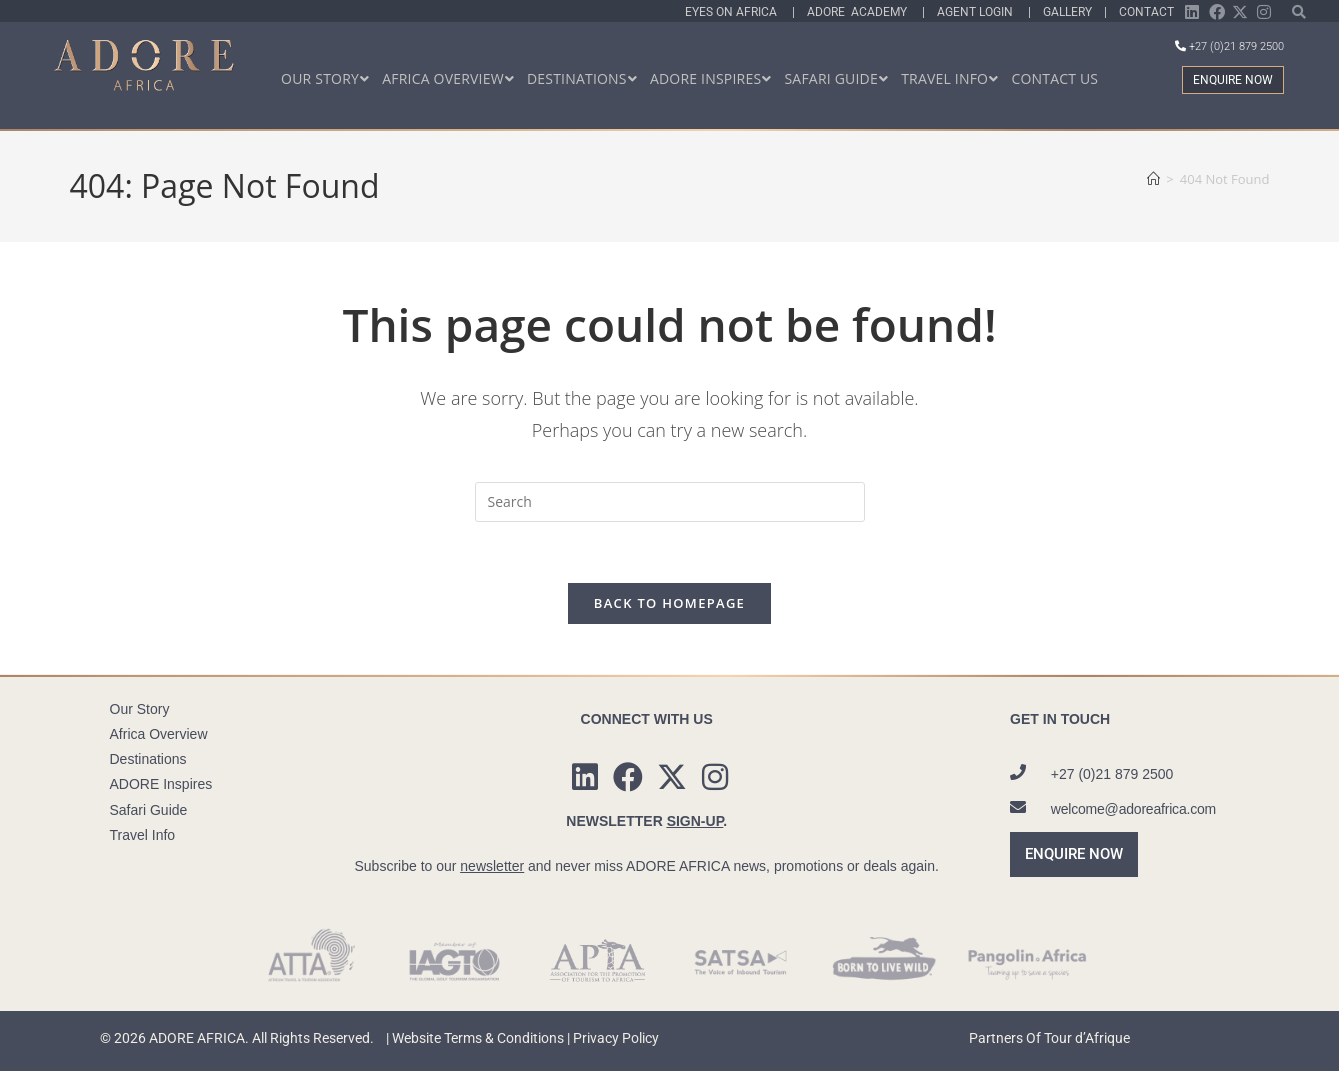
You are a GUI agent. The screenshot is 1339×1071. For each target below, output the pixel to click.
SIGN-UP (695, 821)
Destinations (148, 759)
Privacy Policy (616, 1038)
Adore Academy (864, 12)
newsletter (492, 866)
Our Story (140, 709)
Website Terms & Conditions (478, 1038)
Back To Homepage (669, 603)
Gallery (1070, 12)
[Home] (1153, 179)
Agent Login (982, 12)
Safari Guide (149, 810)
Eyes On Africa (738, 12)
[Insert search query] (670, 502)
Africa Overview (159, 734)
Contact (1146, 12)
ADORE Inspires (161, 784)
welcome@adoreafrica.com (1133, 809)
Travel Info (143, 835)
